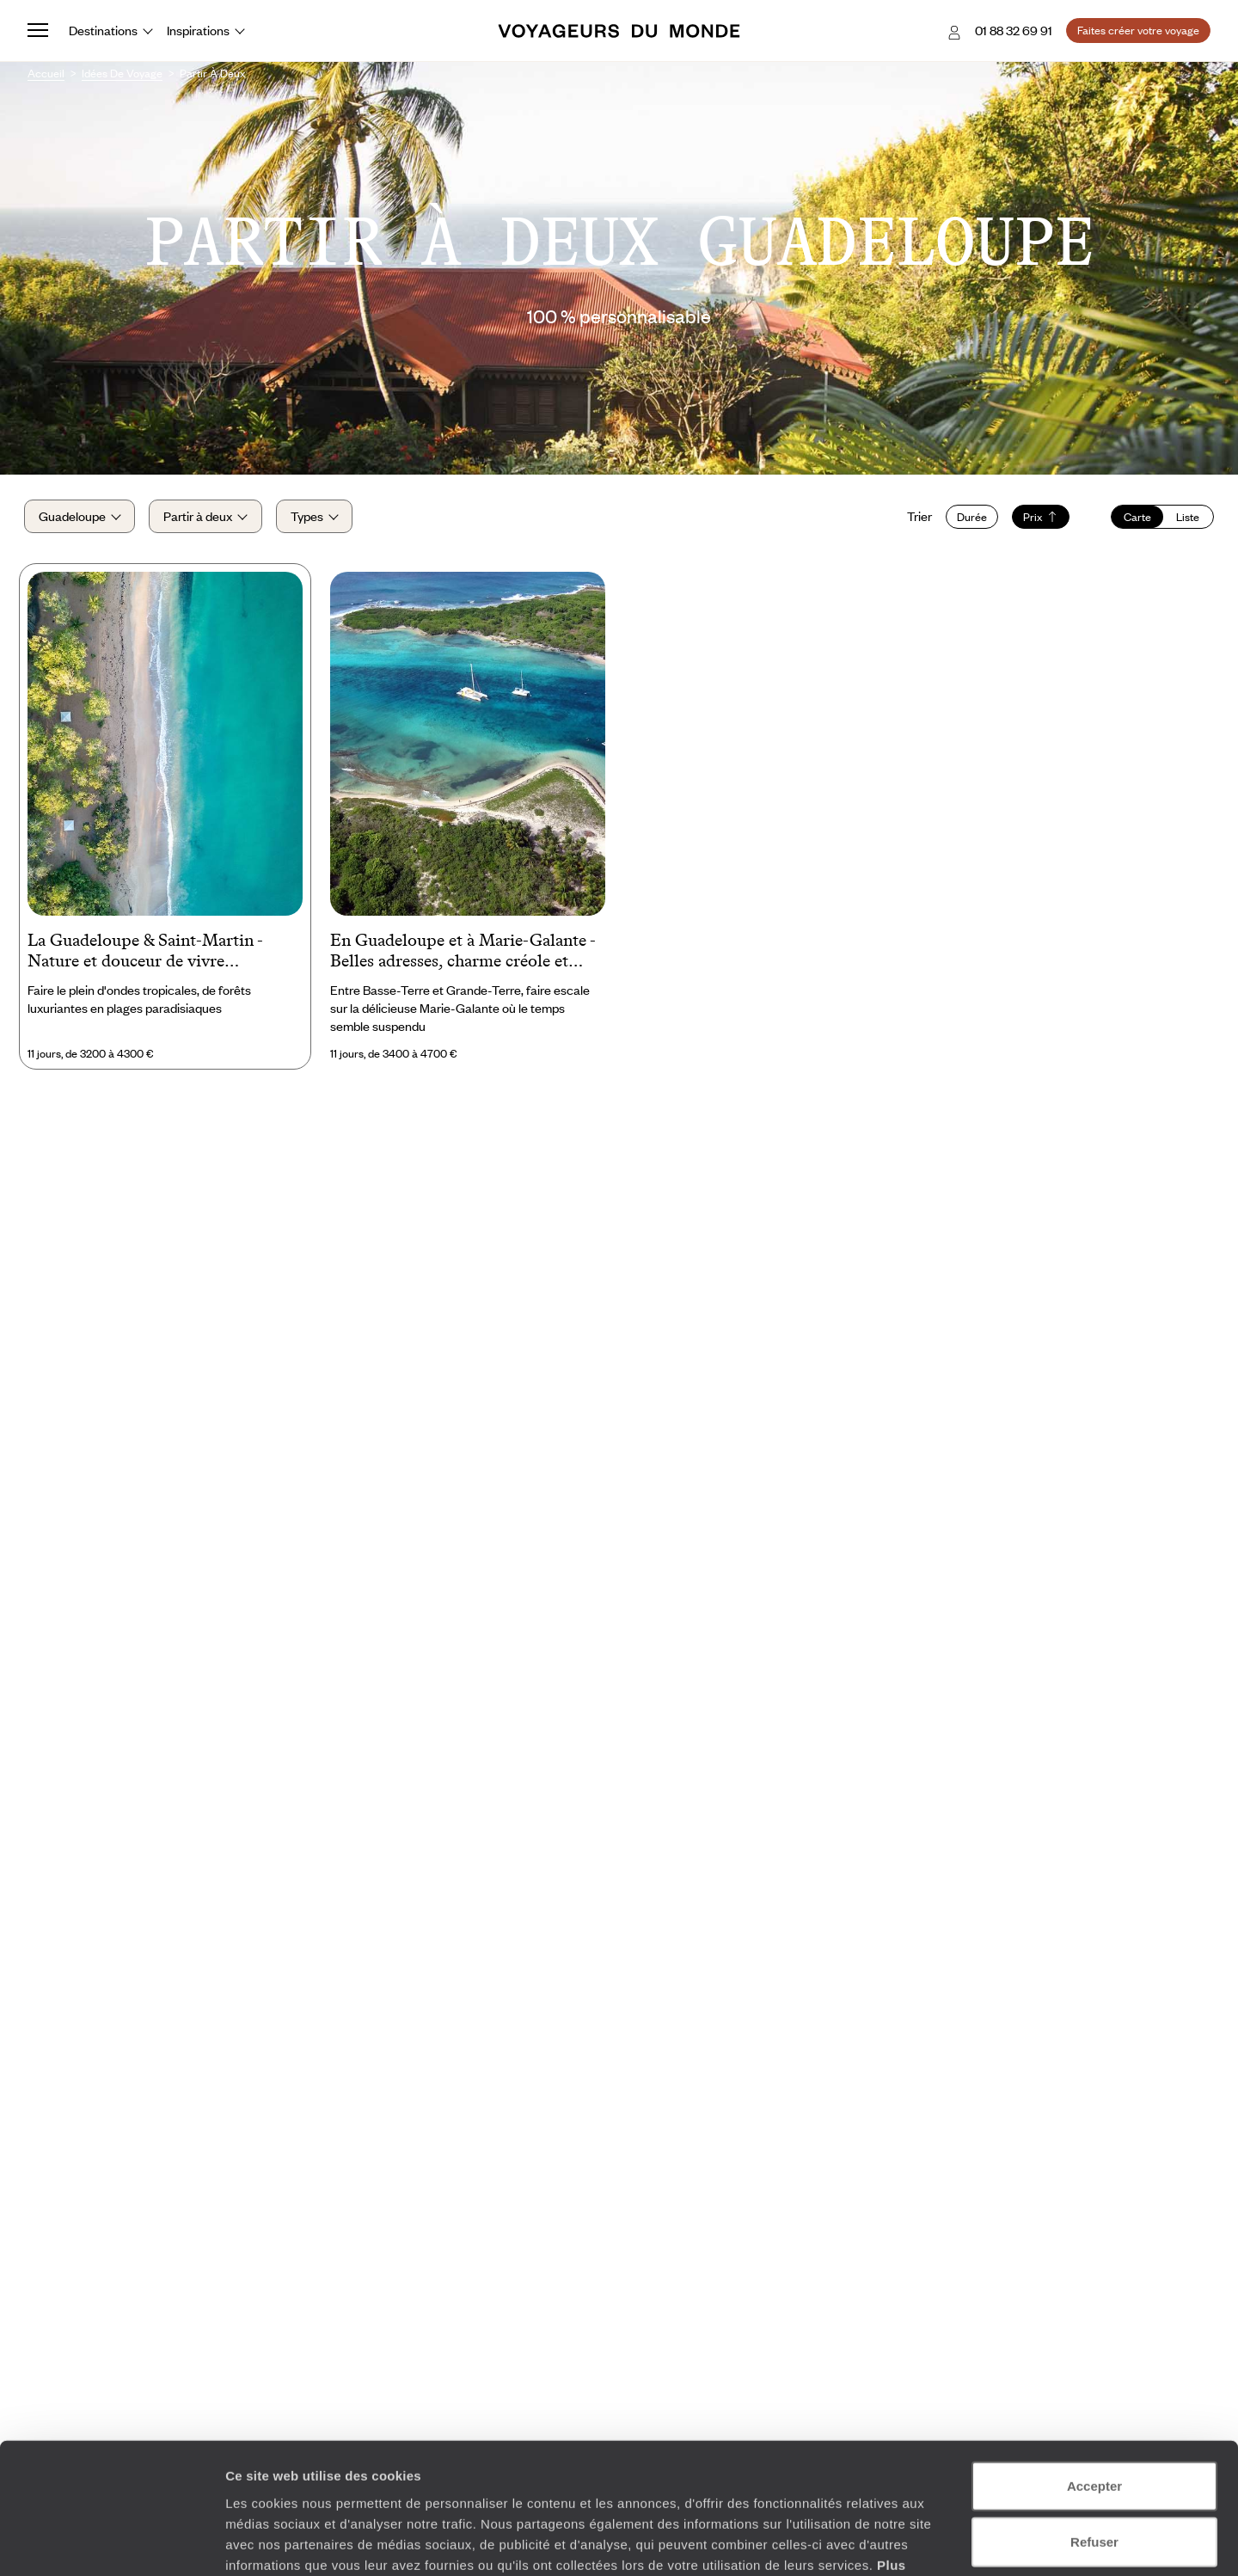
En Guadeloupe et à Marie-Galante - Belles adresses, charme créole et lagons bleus (462, 957)
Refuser (1094, 2429)
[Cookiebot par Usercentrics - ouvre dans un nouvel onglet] (111, 2542)
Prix (1037, 518)
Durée (968, 518)
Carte (1134, 518)
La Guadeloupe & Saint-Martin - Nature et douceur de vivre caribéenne (145, 957)
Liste (1184, 518)
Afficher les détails (947, 2542)
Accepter (1094, 2372)
